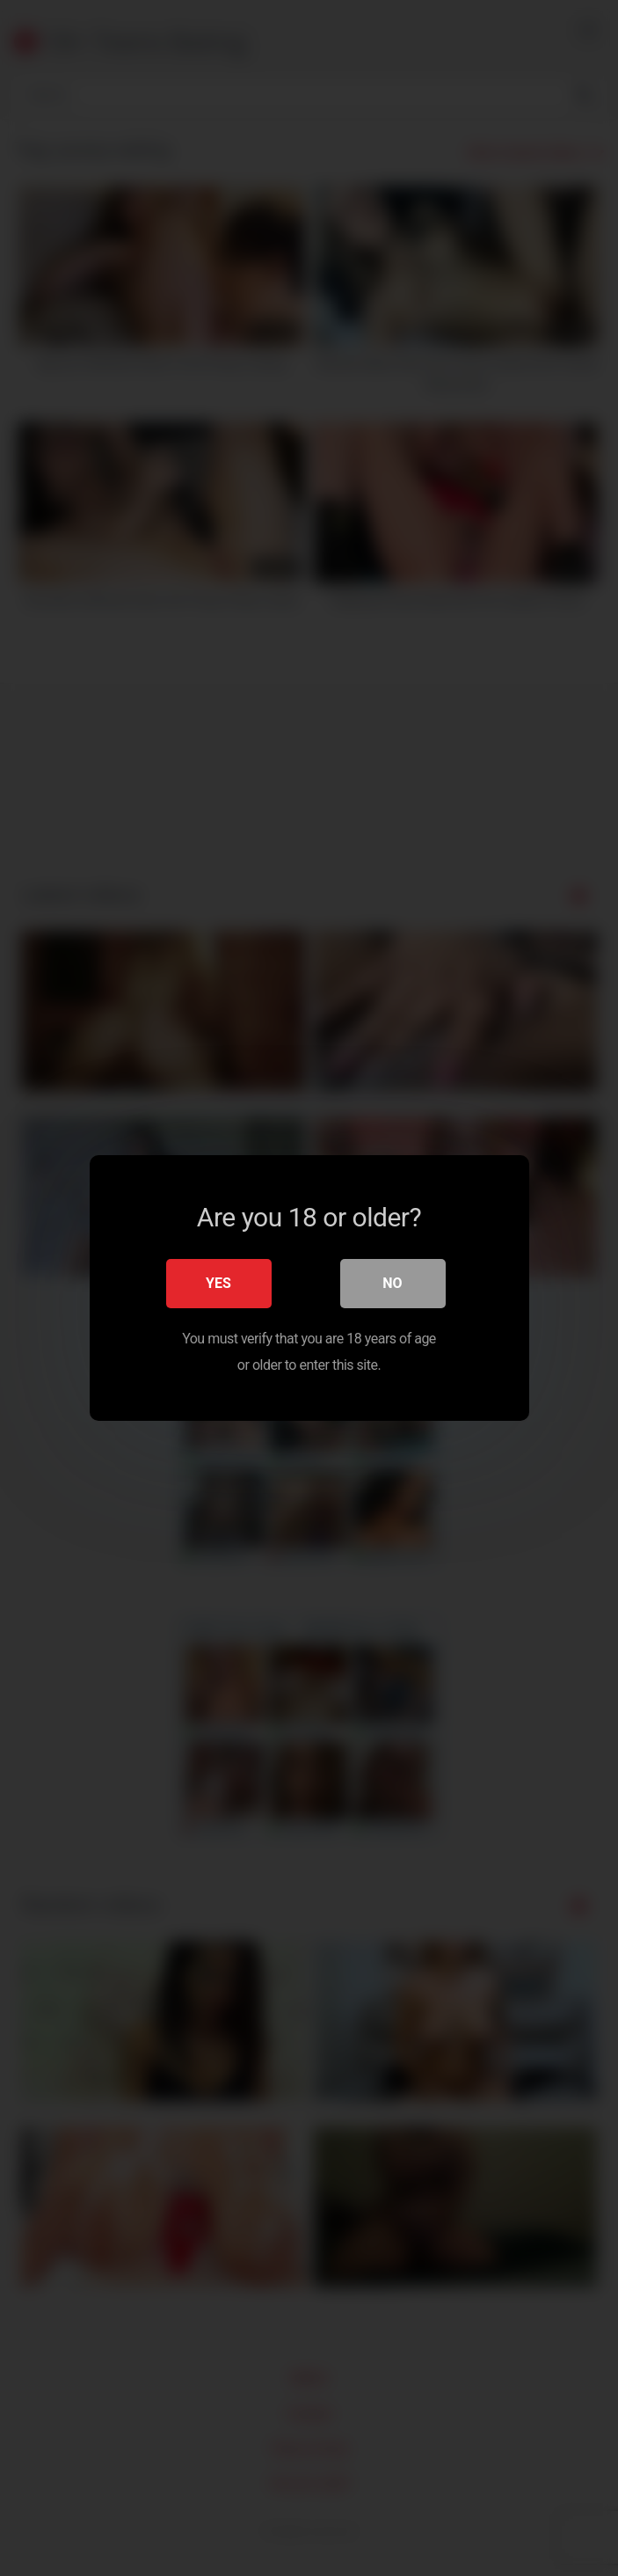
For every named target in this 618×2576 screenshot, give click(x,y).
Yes (218, 1283)
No (392, 1283)
